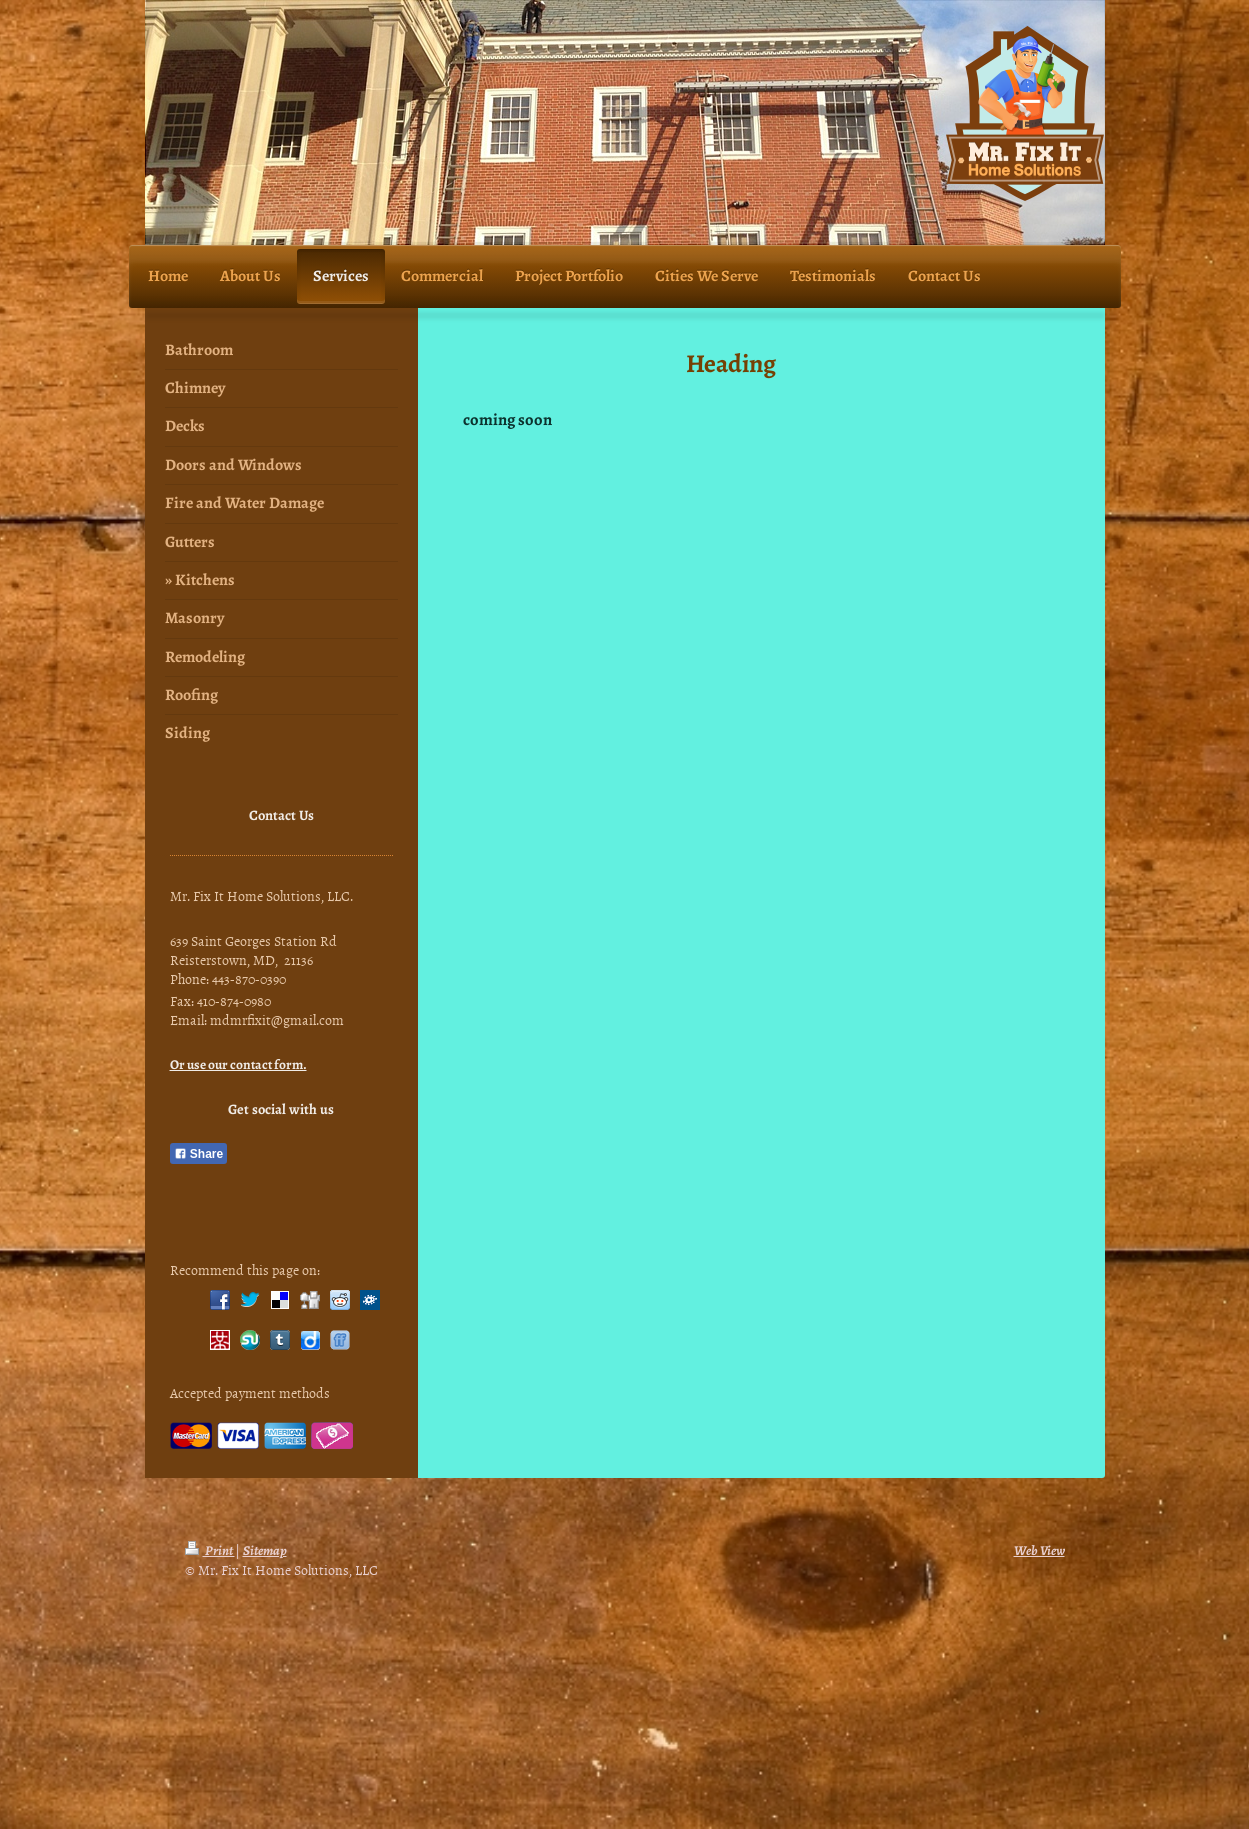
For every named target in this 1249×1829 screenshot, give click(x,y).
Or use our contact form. (238, 1064)
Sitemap (265, 1550)
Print (210, 1550)
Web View (1039, 1550)
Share (199, 1154)
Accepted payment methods (250, 1392)
